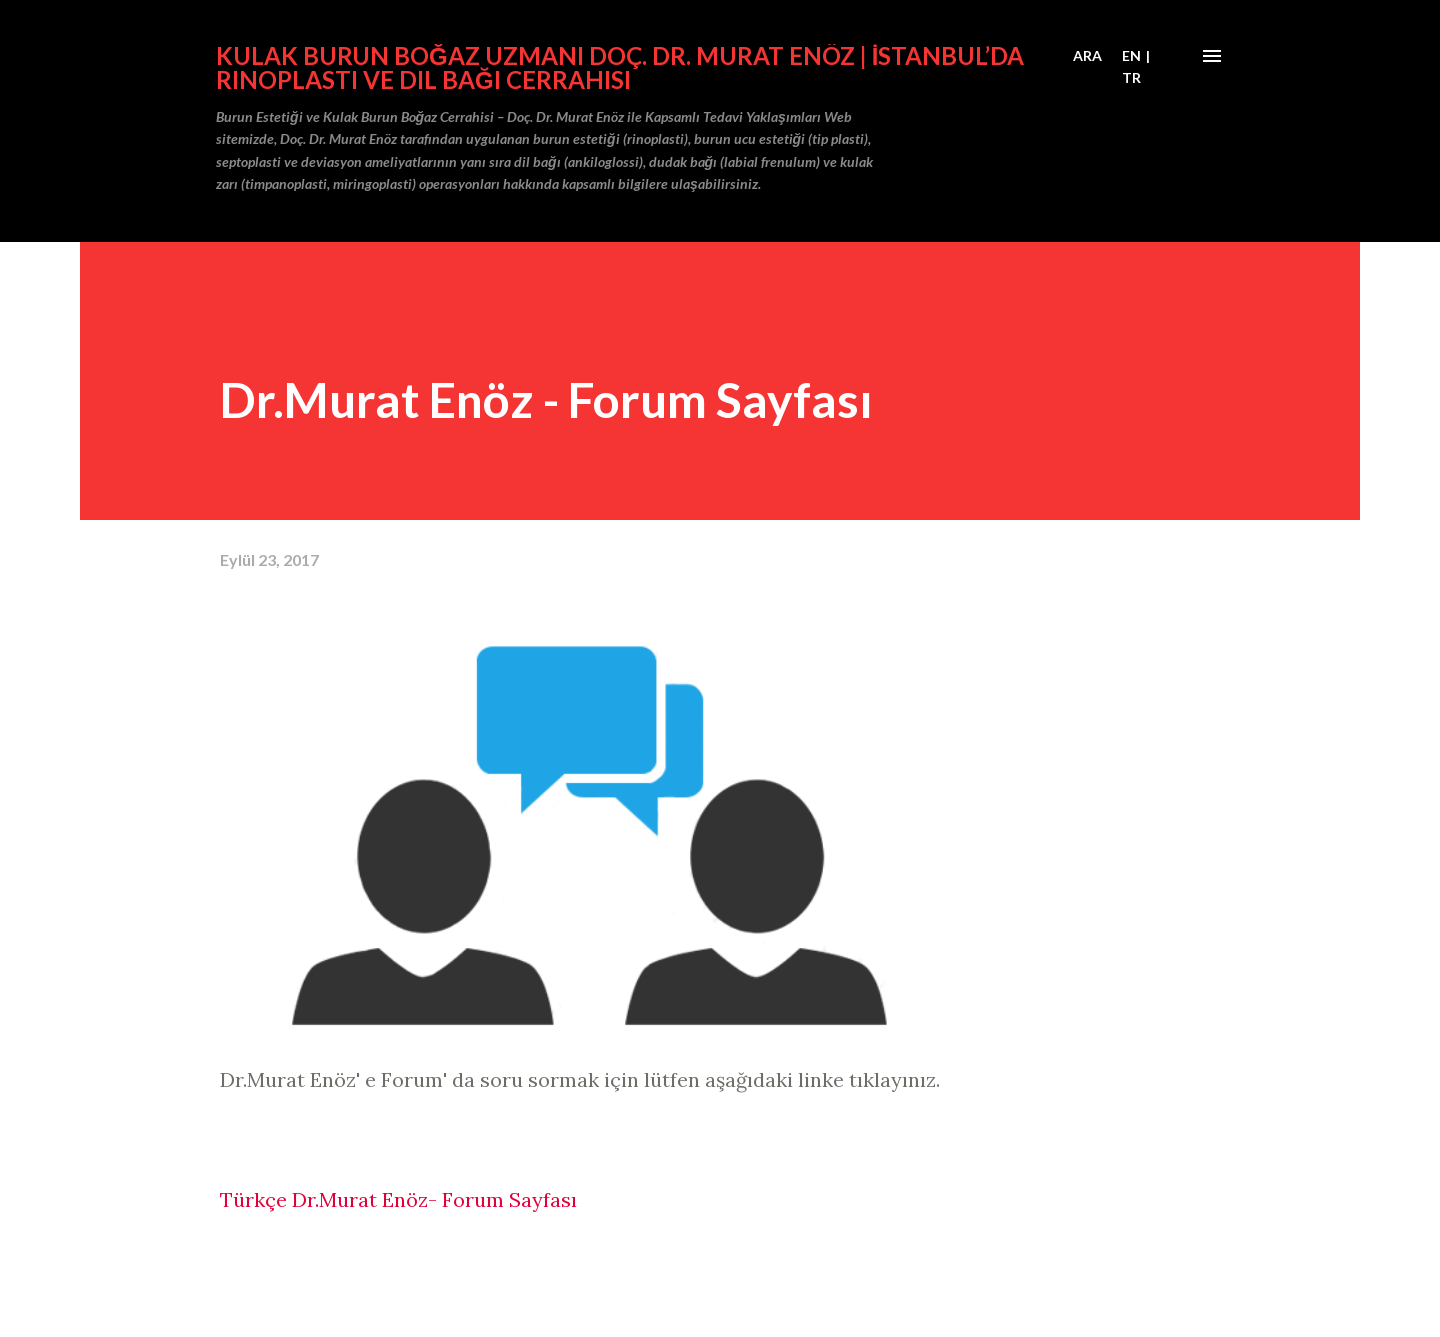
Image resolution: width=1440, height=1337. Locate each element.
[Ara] (1087, 56)
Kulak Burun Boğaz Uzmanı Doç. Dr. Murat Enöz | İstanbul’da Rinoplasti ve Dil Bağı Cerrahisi (620, 67)
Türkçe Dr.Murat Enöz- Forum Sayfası (398, 1199)
